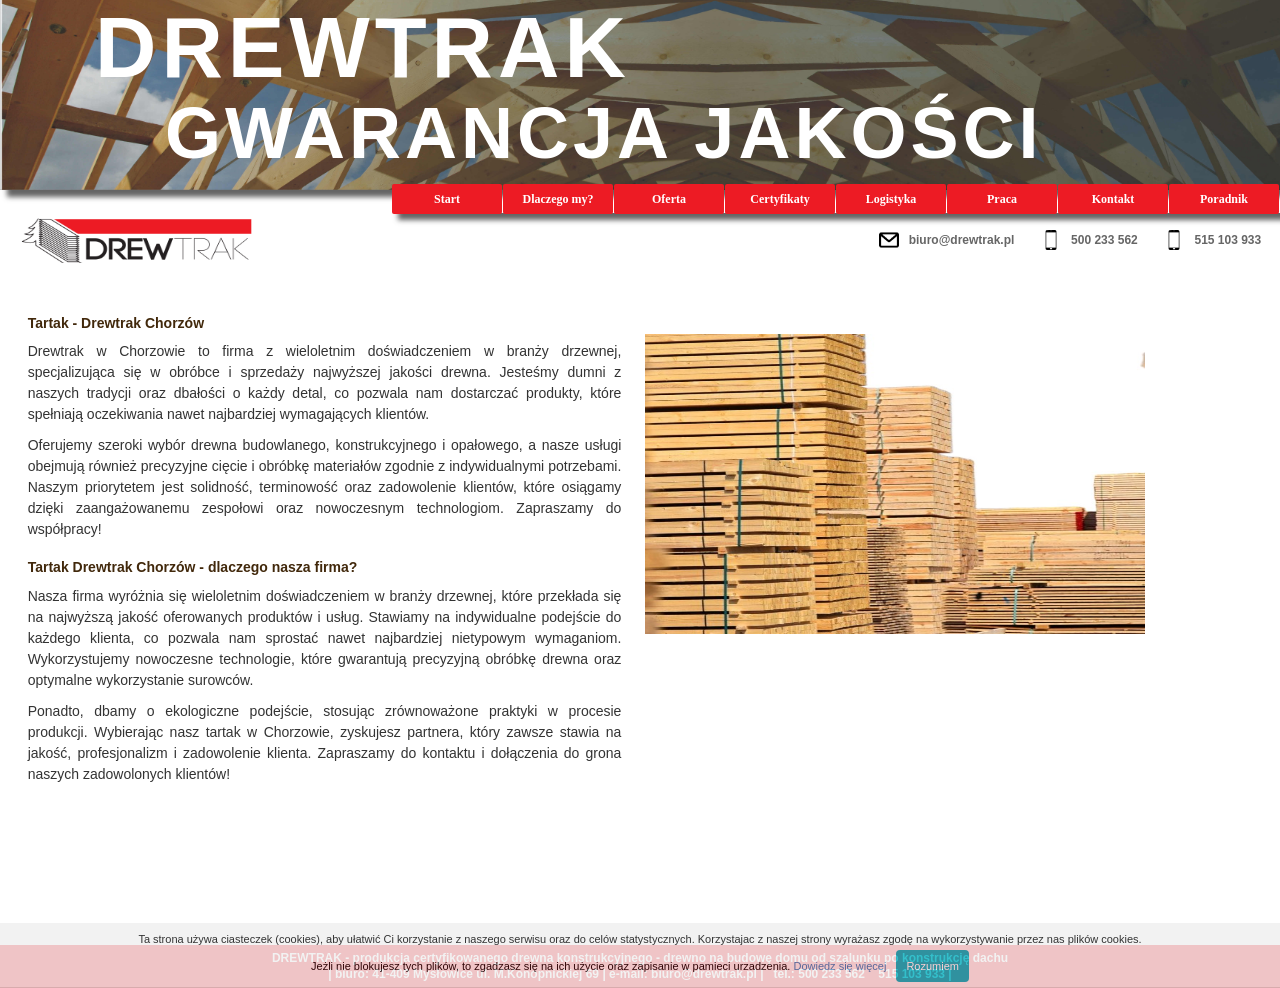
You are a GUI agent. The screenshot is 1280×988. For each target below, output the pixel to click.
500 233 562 (1104, 240)
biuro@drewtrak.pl (962, 240)
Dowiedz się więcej (839, 966)
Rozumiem (932, 966)
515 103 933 (1227, 240)
